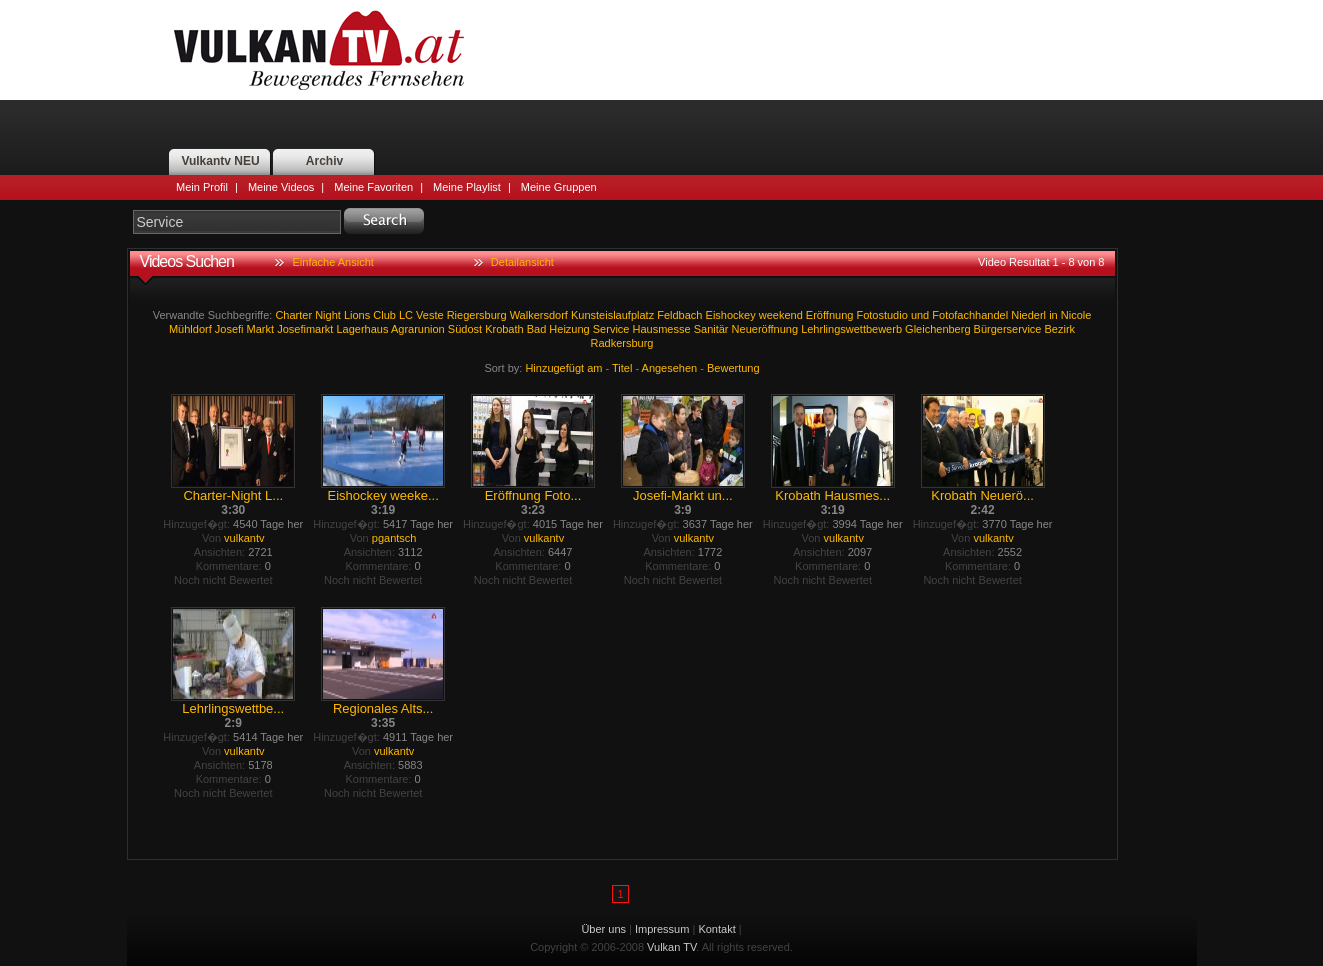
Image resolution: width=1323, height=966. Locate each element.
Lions (357, 315)
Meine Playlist (467, 187)
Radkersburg (622, 343)
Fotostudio (881, 315)
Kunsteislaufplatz (612, 315)
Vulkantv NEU (220, 161)
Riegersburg (477, 315)
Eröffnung (830, 315)
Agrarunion (418, 329)
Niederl (1028, 315)
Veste (430, 315)
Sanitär (711, 329)
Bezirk (1060, 329)
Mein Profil (202, 187)
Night (328, 315)
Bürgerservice (1008, 329)
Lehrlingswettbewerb (851, 329)
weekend (781, 315)
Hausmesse (662, 329)
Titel (622, 368)
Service (611, 329)
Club (384, 315)
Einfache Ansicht (333, 262)
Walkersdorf (539, 315)
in (1053, 315)
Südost (465, 329)
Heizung (569, 329)
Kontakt (716, 929)
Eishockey (731, 315)
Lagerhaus (362, 329)
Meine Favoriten (373, 187)
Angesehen (670, 368)
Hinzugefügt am (563, 368)
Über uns (603, 929)
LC (406, 315)
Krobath (504, 329)
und (920, 315)
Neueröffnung (765, 329)
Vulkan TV (319, 50)
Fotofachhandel (970, 315)
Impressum (662, 929)
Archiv (324, 161)
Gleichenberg (937, 329)
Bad (537, 329)
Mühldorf (190, 329)
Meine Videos (281, 187)
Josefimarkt (305, 329)
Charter (293, 315)
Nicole (1076, 315)
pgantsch (394, 538)
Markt (261, 329)
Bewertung (733, 368)
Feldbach (679, 315)
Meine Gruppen (559, 187)
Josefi (229, 329)
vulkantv (244, 538)
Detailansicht (522, 262)
